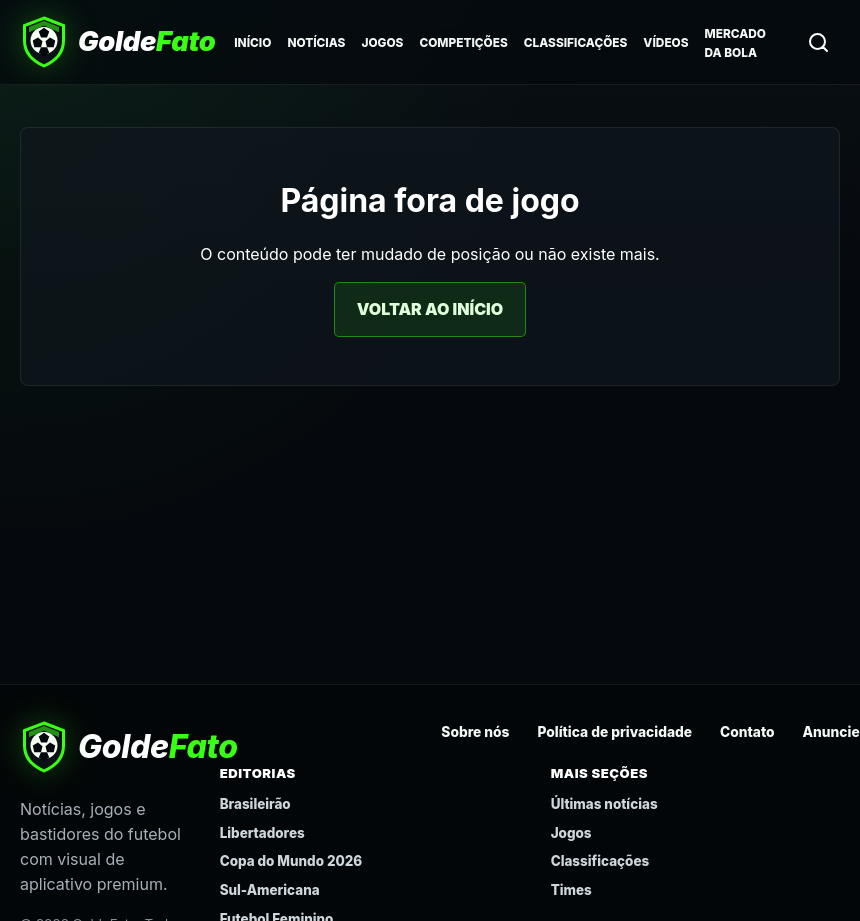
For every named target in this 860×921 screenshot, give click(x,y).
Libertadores (262, 833)
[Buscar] (818, 42)
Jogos (382, 43)
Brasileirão (255, 804)
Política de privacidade (614, 732)
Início (252, 43)
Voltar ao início (430, 309)
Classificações (576, 43)
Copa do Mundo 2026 (291, 861)
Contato (747, 732)
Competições (463, 43)
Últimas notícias (604, 804)
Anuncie (831, 732)
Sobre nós (475, 732)
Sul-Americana (270, 890)
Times (571, 890)
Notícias (316, 43)
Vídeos (665, 43)
